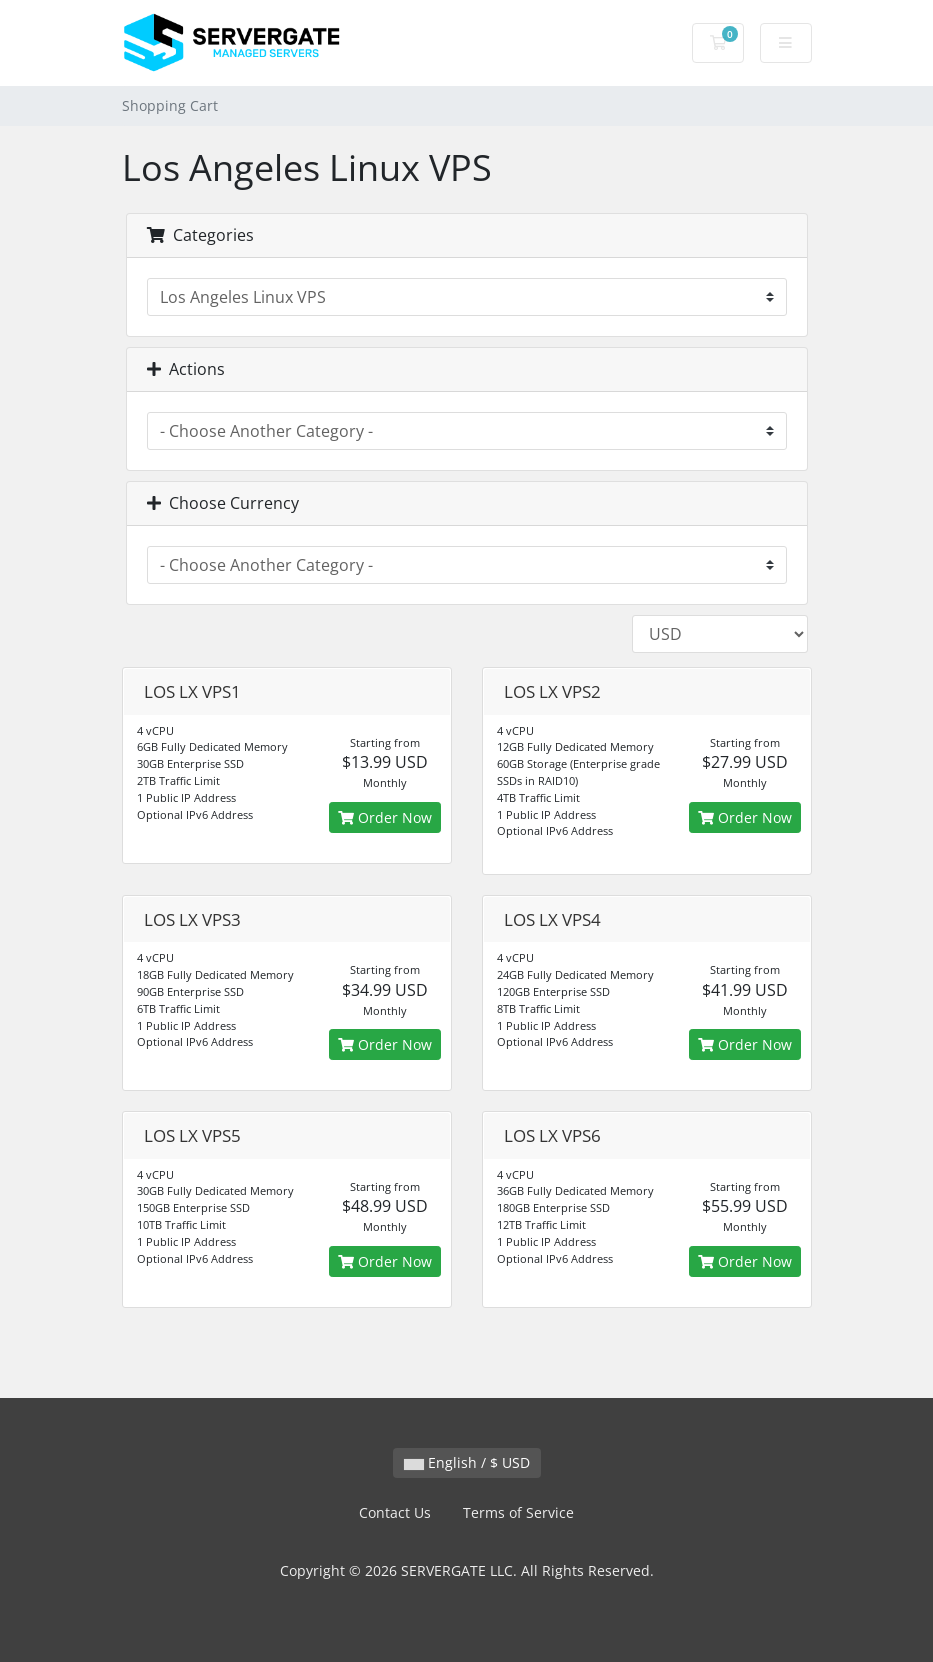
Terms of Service (518, 1512)
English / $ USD (467, 1462)
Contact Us (395, 1512)
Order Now (385, 817)
